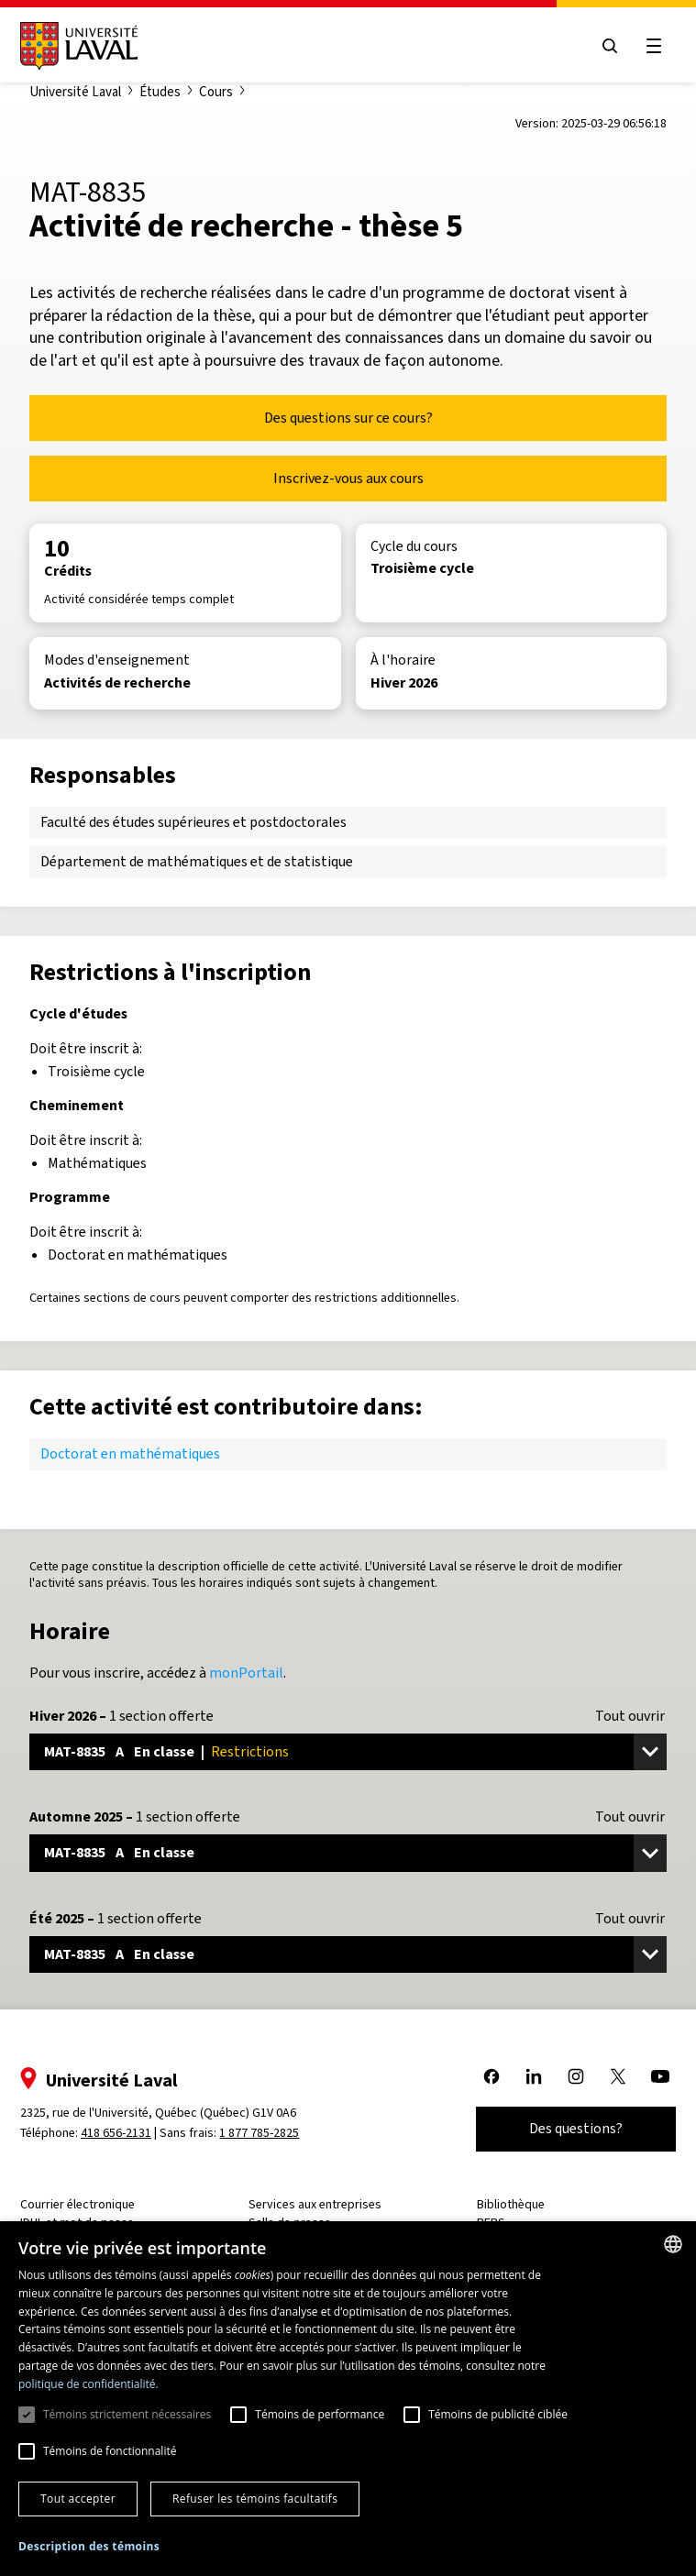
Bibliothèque (510, 2204)
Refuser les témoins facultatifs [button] (254, 2498)
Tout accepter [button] (78, 2498)
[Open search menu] (606, 46)
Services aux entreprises (315, 2204)
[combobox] (673, 2244)
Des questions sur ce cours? (348, 417)
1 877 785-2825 (264, 2132)
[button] (89, 2547)
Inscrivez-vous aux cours (348, 478)
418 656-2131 (119, 2132)
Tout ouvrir (630, 1716)
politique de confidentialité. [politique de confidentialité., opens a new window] (88, 2384)
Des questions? (572, 2128)
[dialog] (348, 2398)
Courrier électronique (81, 2204)
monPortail (246, 1672)
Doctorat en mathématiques (130, 1453)
